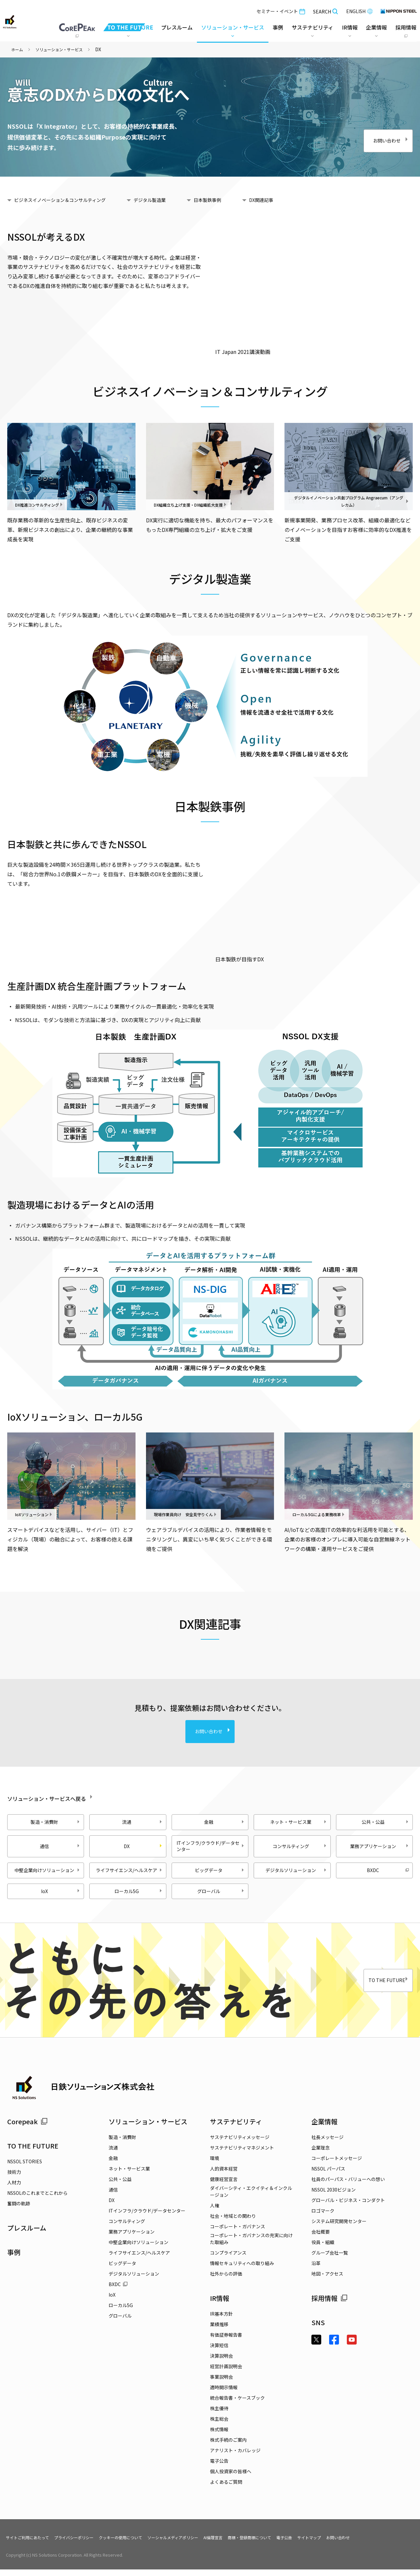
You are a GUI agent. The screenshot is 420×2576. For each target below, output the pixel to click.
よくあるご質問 (226, 2488)
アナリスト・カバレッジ (235, 2457)
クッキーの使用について (138, 2543)
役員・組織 (322, 2248)
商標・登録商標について (286, 2543)
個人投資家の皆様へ (230, 2478)
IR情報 (219, 2304)
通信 (60, 1846)
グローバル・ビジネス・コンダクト (348, 2206)
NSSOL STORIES (24, 2167)
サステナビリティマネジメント (242, 2154)
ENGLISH (358, 10)
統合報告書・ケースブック (237, 2404)
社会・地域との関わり (233, 2222)
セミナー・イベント (279, 10)
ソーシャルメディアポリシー (198, 2543)
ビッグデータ (220, 1873)
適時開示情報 (224, 2393)
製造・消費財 (56, 1822)
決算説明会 (221, 2362)
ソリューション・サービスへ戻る (71, 1797)
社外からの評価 (226, 2280)
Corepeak (27, 2128)
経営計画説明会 (226, 2372)
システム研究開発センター (339, 2227)
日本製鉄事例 (234, 200)
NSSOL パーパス (328, 2175)
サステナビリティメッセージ (239, 2143)
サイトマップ (354, 2543)
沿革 (316, 2269)
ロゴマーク (322, 2217)
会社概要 (320, 2238)
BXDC (388, 1873)
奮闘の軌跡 (18, 2209)
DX (112, 2206)
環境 (214, 2164)
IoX (61, 1897)
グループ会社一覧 (329, 2259)
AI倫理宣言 (244, 2543)
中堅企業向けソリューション (49, 1873)
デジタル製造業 (169, 200)
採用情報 (329, 2304)
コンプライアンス (228, 2259)
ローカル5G (139, 1897)
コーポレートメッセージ (336, 2164)
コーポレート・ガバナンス (237, 2233)
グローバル (221, 1897)
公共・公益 (386, 1822)
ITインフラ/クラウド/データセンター (214, 1846)
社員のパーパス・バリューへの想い (348, 2185)
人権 (214, 2212)
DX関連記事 (293, 200)
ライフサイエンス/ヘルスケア (131, 1873)
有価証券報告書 (226, 2341)
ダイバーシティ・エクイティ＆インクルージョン (251, 2198)
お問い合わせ (376, 137)
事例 (13, 2258)
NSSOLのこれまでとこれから (37, 2199)
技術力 (14, 2178)
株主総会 (219, 2425)
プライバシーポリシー (84, 2543)
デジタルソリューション (296, 1873)
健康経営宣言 (224, 2185)
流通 (142, 1822)
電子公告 (219, 2467)
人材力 (14, 2188)
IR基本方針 (221, 2320)
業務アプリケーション (380, 1846)
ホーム (18, 49)
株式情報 (219, 2436)
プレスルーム (175, 26)
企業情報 (324, 2128)
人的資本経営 (224, 2175)
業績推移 (219, 2330)
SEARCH (324, 10)
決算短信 (219, 2351)
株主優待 (219, 2415)
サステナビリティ (236, 2128)
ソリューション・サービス (65, 49)
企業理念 (320, 2154)
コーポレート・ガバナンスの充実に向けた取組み (251, 2245)
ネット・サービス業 (298, 1822)
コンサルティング (300, 1846)
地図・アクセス (327, 2280)
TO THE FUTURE (373, 1987)
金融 (224, 1822)
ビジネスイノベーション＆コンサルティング (68, 200)
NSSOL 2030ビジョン (333, 2196)
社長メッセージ (327, 2143)
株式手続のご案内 (228, 2446)
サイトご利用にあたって (31, 2543)
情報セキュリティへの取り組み (242, 2269)
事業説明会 (221, 2383)
